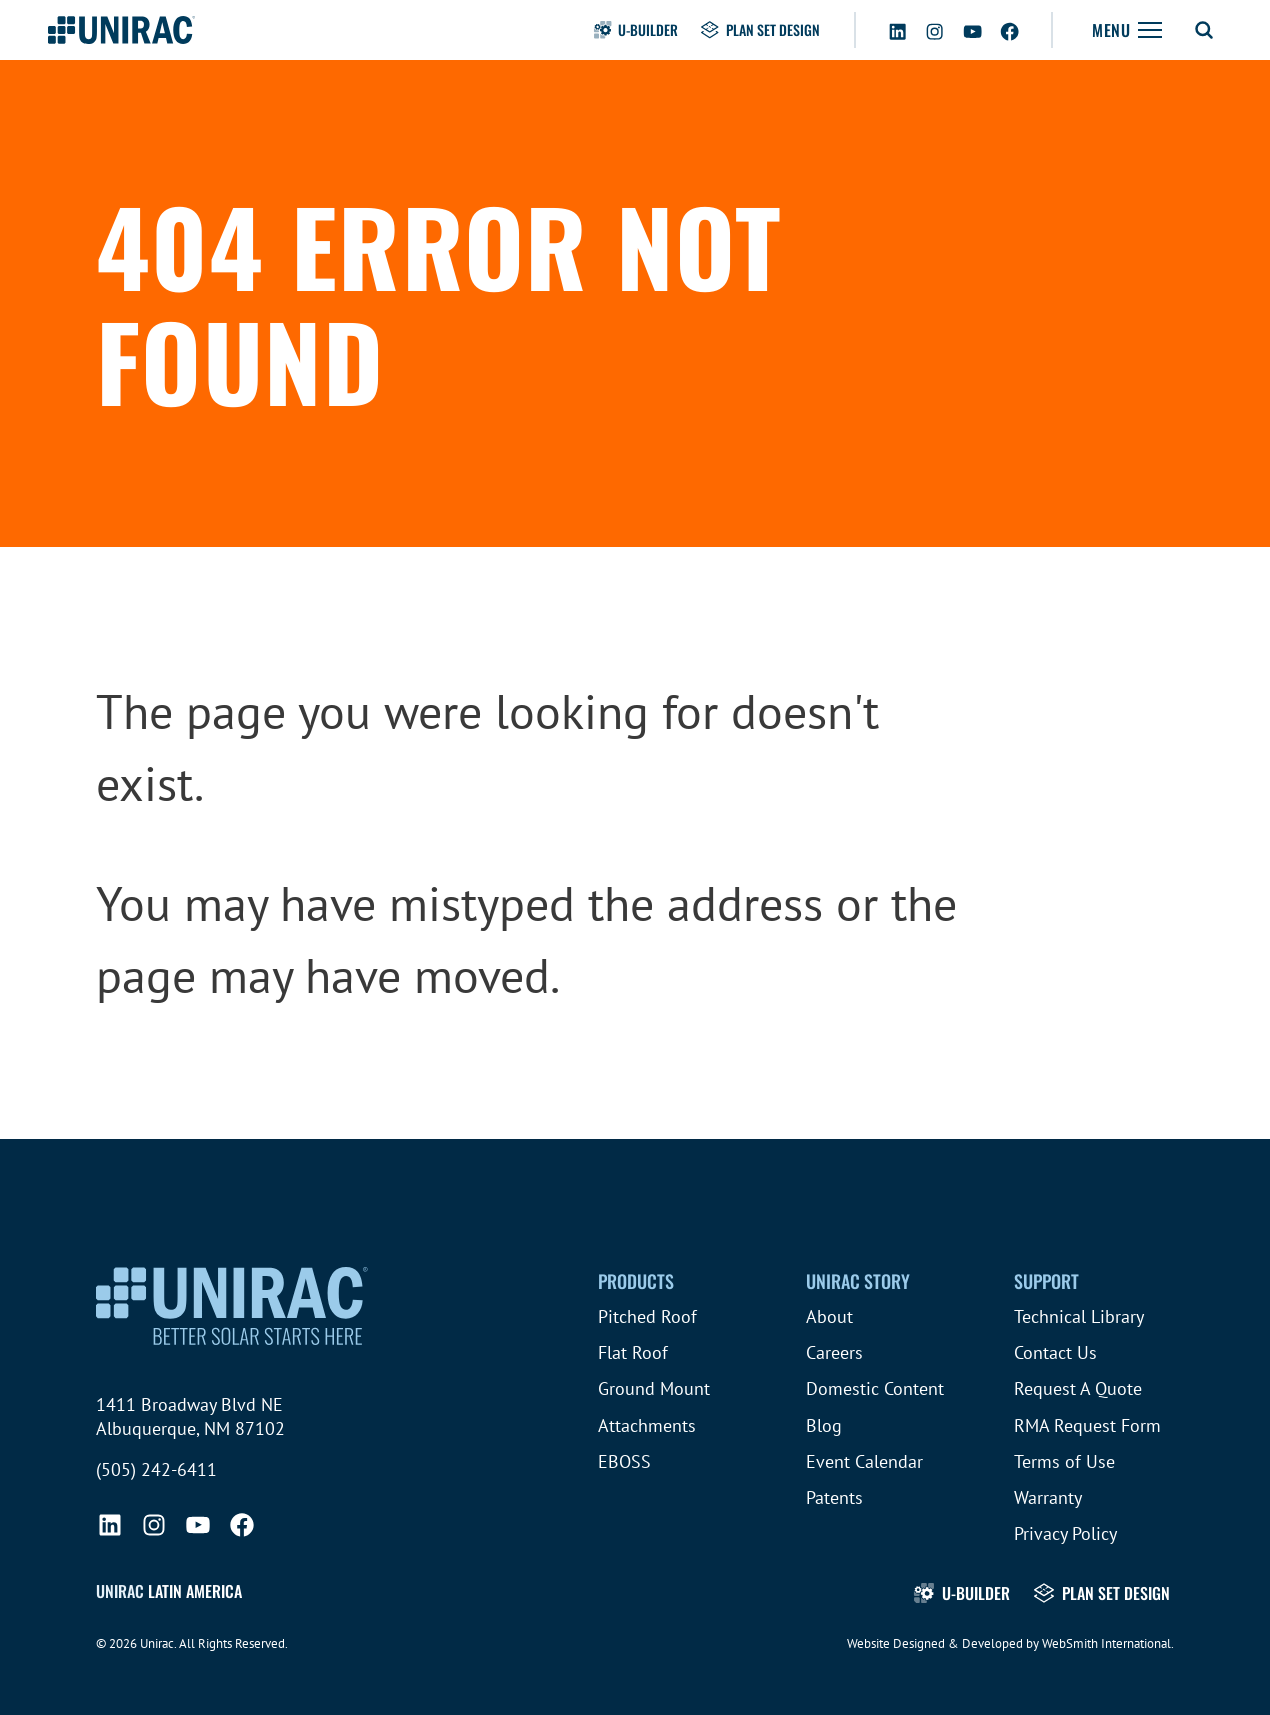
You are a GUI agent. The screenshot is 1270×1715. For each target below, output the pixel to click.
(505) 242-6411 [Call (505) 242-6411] (156, 1469)
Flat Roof (633, 1352)
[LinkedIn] (897, 28)
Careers (834, 1352)
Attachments (647, 1425)
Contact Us (1055, 1352)
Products (636, 1281)
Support (1046, 1281)
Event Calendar (864, 1461)
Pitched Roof (647, 1316)
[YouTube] (972, 28)
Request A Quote (1078, 1388)
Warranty (1048, 1497)
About (829, 1316)
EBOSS (624, 1461)
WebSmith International (1106, 1643)
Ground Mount (654, 1388)
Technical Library (1079, 1316)
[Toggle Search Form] (1204, 30)
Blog (824, 1425)
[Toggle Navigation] (1127, 30)
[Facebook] (1009, 28)
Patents (834, 1497)
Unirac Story (858, 1281)
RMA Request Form (1087, 1425)
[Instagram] (934, 28)
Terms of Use (1064, 1461)
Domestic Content (875, 1388)
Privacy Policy (1065, 1533)
